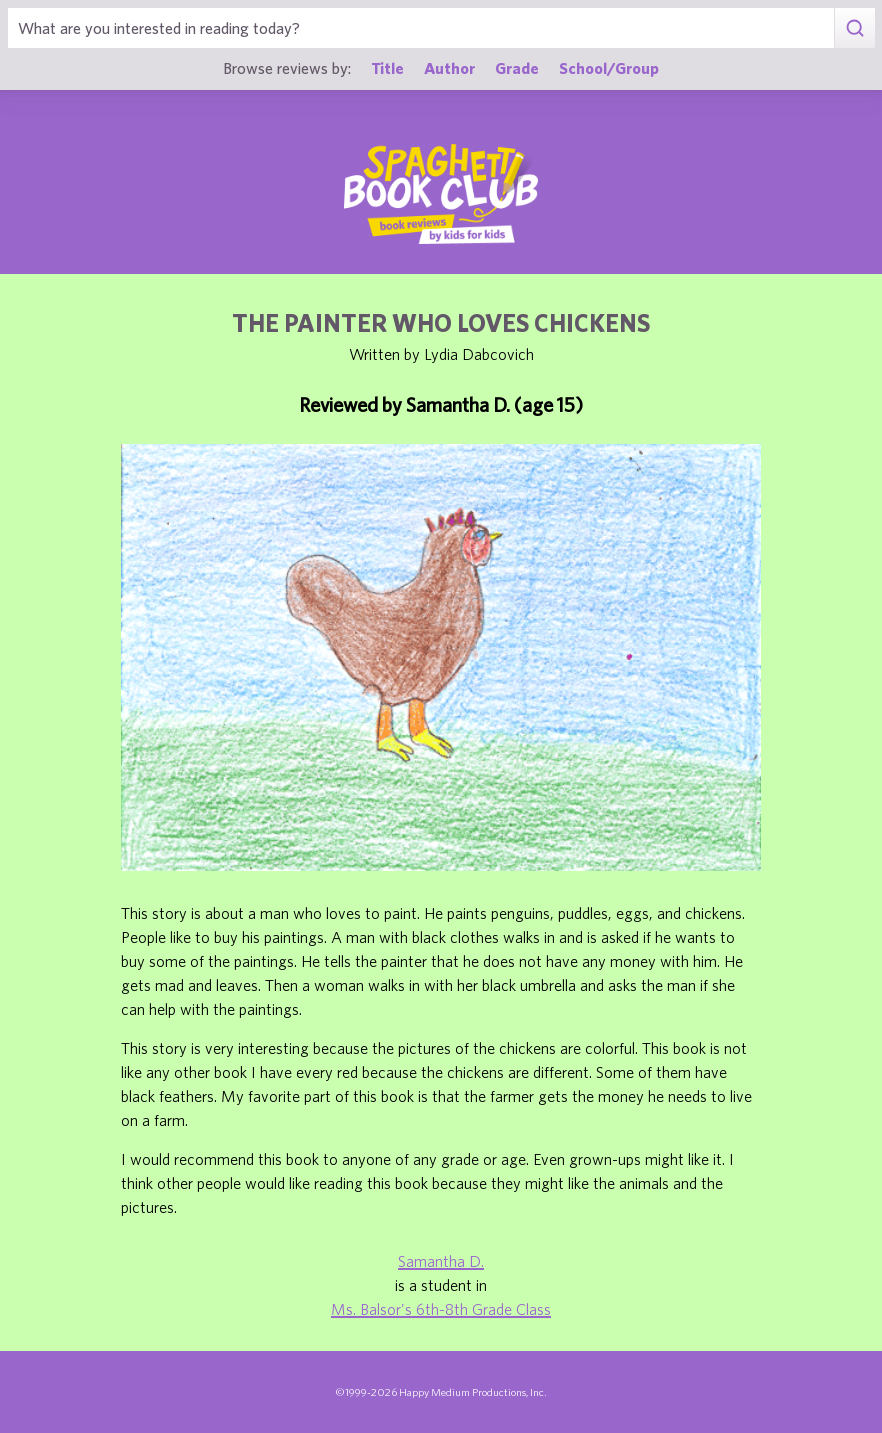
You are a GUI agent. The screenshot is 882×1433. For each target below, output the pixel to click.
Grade (517, 67)
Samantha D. (441, 1261)
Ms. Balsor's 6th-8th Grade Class (441, 1309)
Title (387, 67)
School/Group (609, 67)
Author (449, 67)
